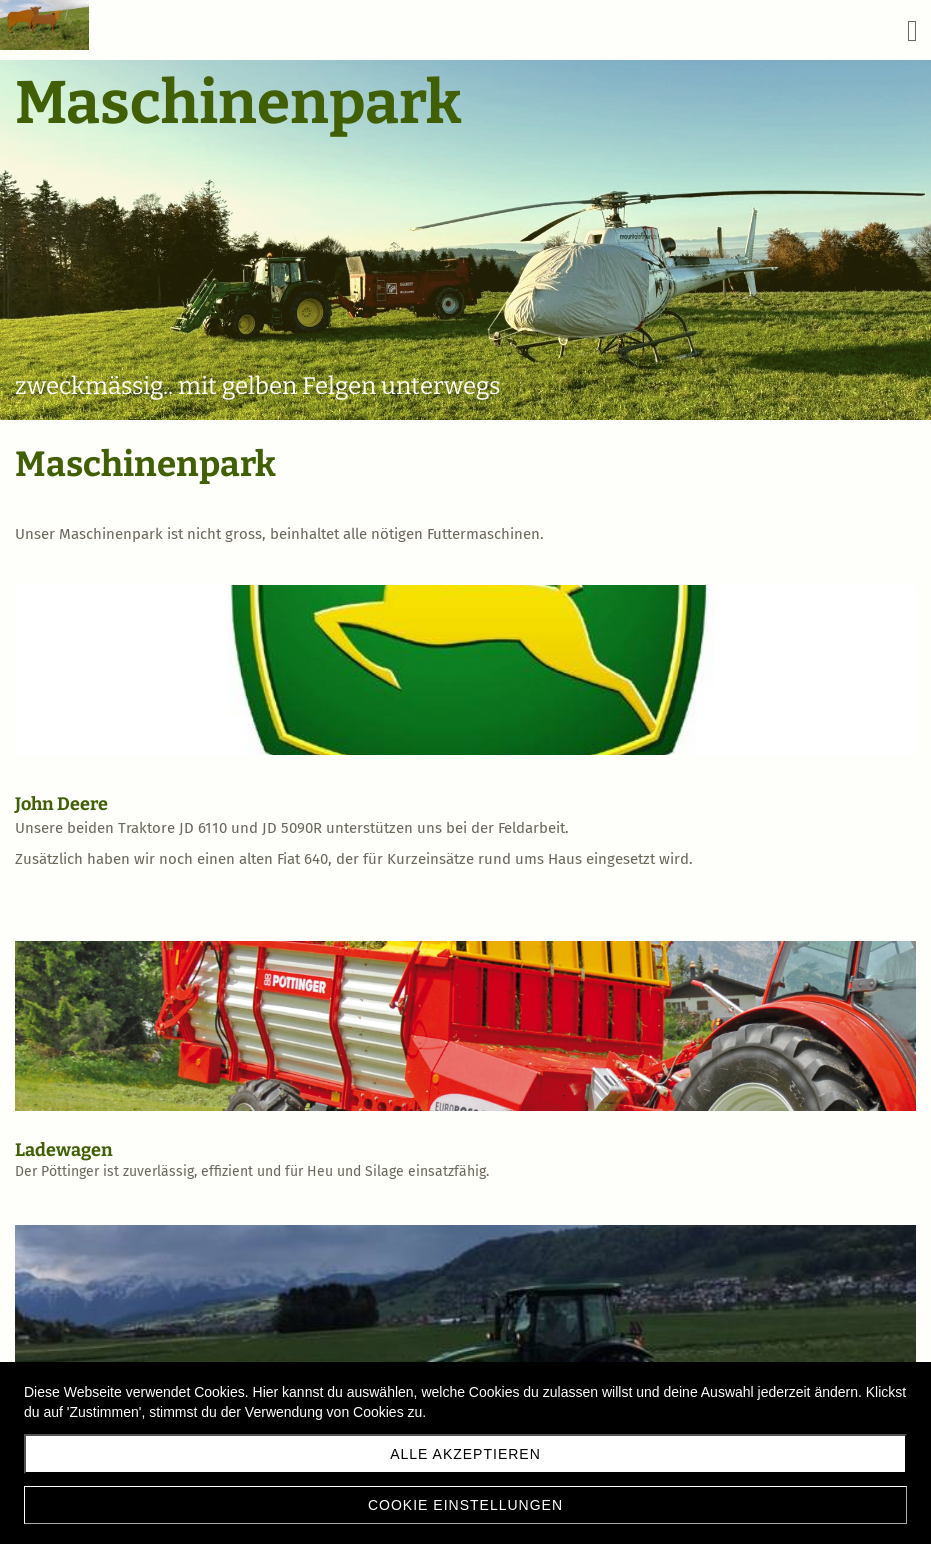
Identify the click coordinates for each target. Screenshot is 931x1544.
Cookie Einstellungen (465, 1505)
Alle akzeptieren (465, 1454)
